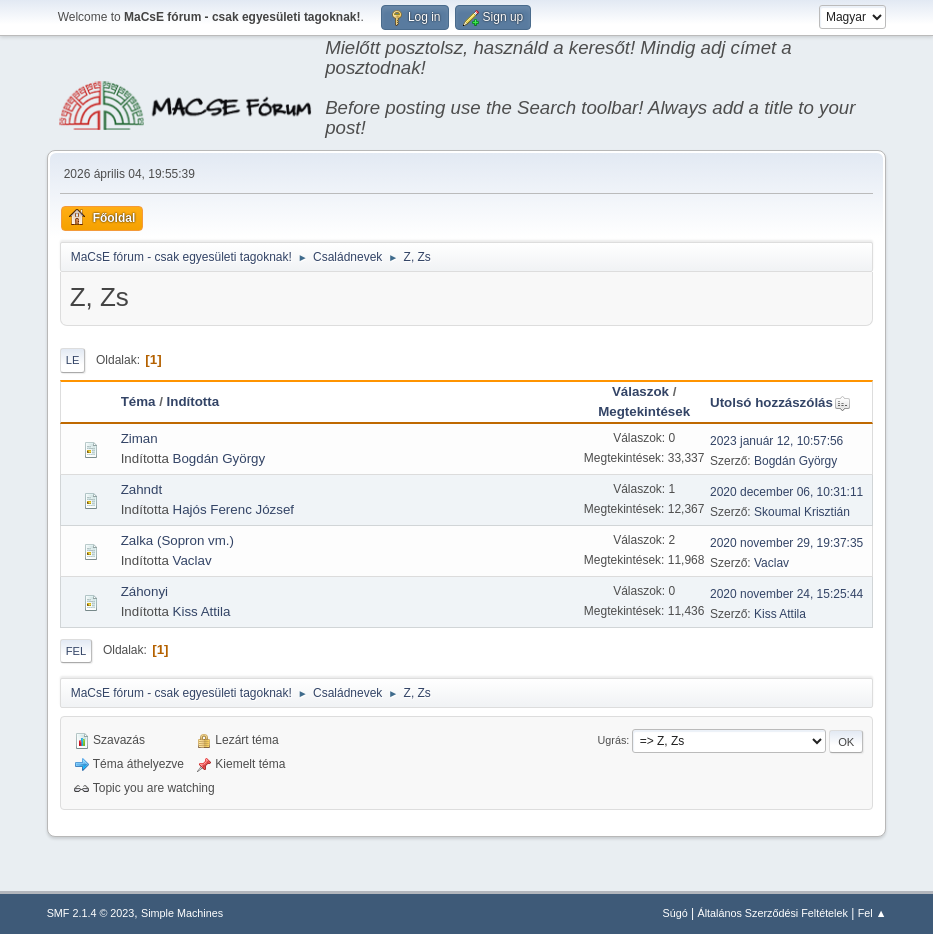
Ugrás (612, 740)
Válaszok (640, 391)
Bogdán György (219, 458)
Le (73, 360)
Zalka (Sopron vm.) (177, 540)
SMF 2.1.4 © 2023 (91, 913)
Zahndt (142, 489)
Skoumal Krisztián (802, 512)
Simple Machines (182, 913)
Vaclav (192, 560)
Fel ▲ (872, 913)
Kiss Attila (202, 611)
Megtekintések (644, 411)
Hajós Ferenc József (233, 509)
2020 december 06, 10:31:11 (786, 492)
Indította (193, 401)
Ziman (139, 438)
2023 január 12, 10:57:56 (776, 441)
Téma (138, 401)
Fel (76, 651)
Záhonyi (144, 591)
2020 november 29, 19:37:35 (786, 543)
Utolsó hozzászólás (780, 402)
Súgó (675, 913)
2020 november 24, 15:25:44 (786, 594)
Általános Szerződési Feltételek (772, 913)
